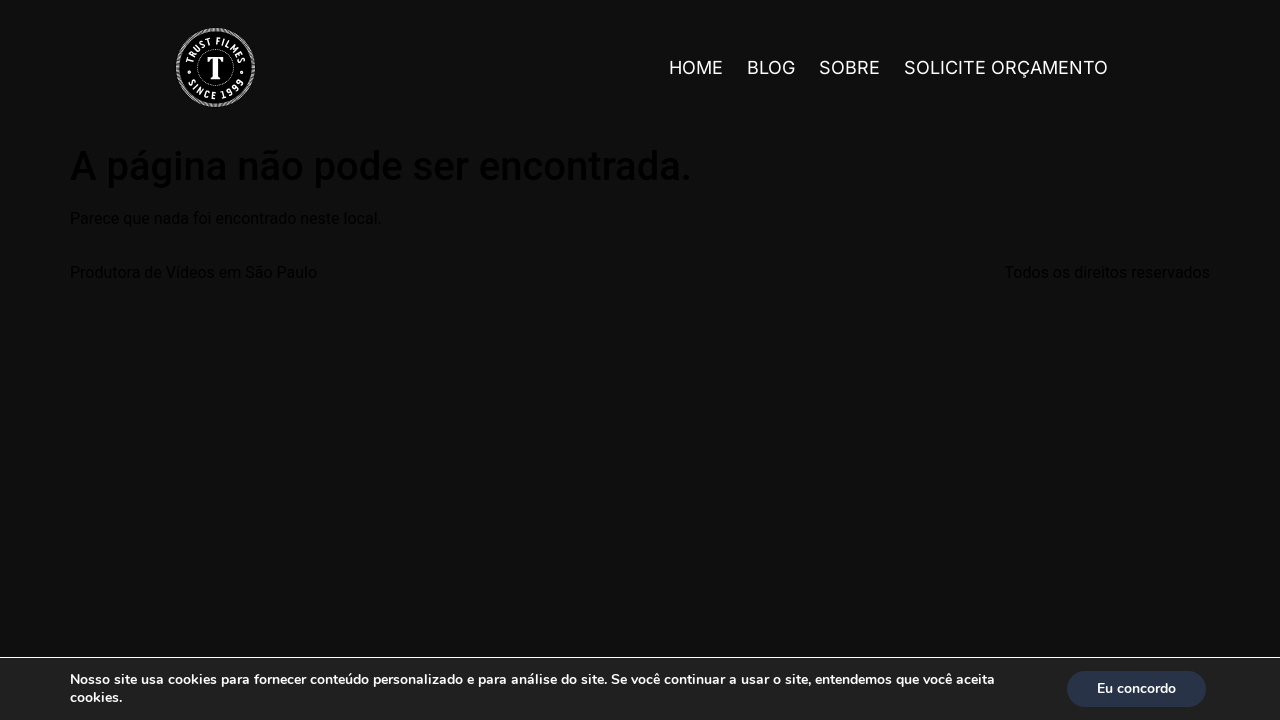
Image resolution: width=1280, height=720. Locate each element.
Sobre (849, 67)
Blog (771, 67)
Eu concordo (1136, 688)
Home (696, 67)
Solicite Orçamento (1006, 67)
